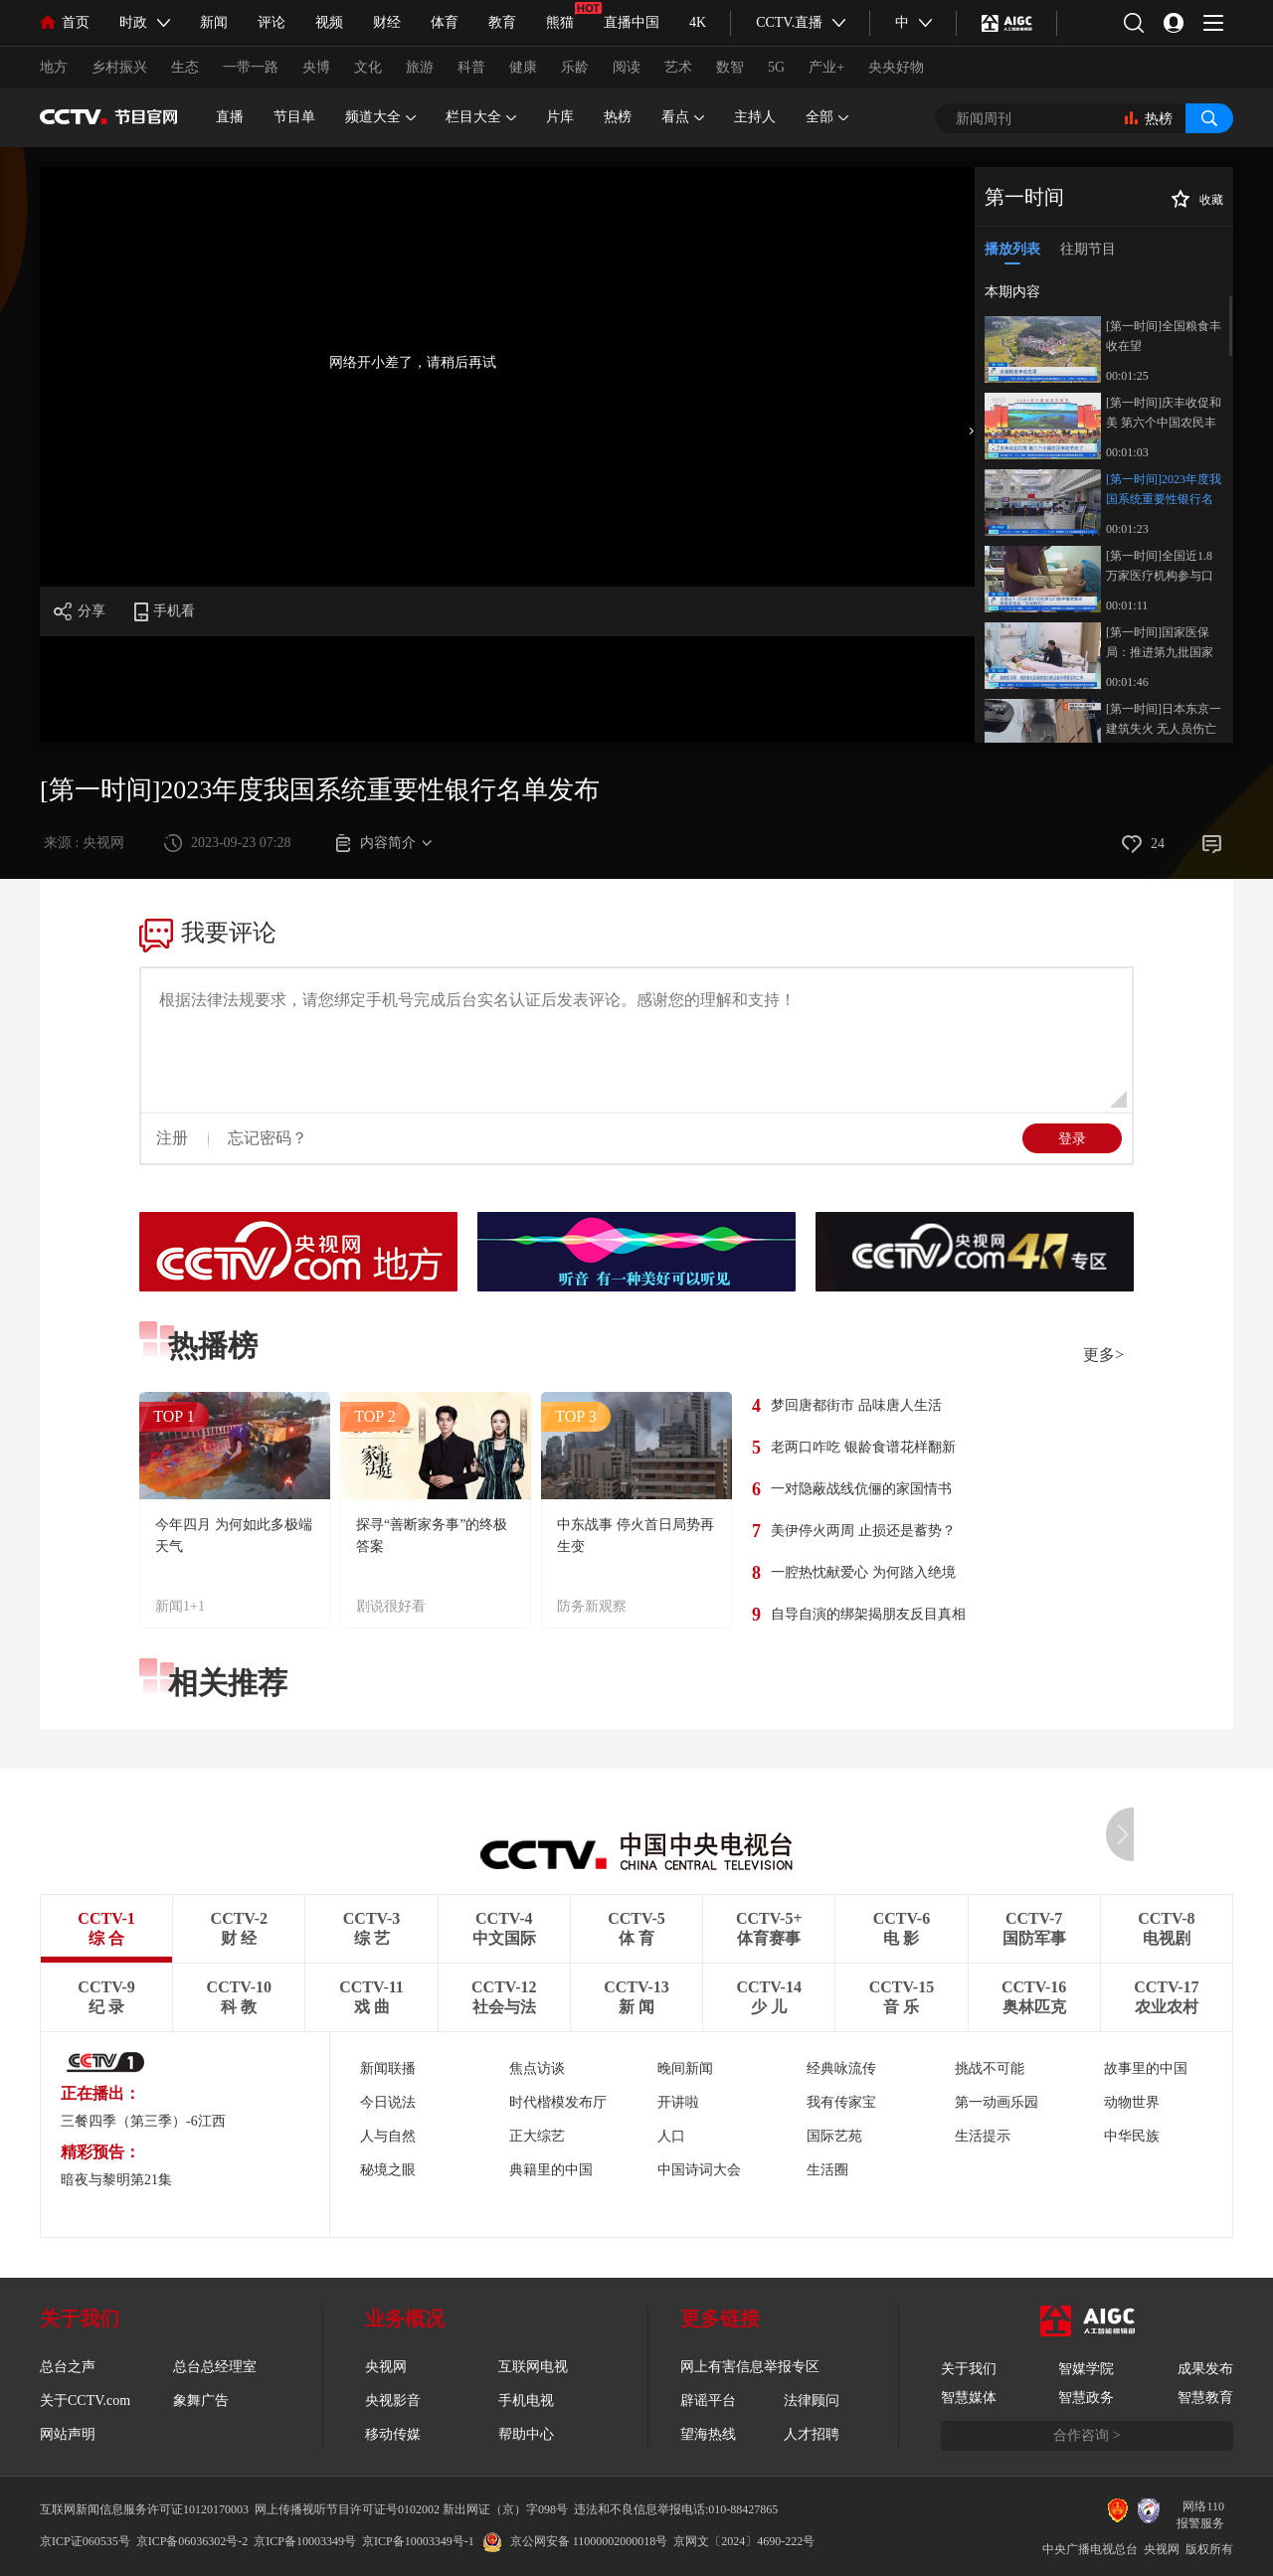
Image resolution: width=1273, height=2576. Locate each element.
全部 (827, 117)
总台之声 (67, 2366)
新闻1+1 (180, 1606)
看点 (682, 117)
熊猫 (560, 22)
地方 (54, 67)
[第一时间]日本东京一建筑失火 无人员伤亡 (1163, 719)
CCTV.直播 (789, 22)
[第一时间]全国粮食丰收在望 (1163, 336)
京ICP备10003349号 (305, 2541)
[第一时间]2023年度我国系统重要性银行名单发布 (1163, 490)
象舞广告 (201, 2400)
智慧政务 (1086, 2397)
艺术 (678, 67)
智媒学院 (1086, 2368)
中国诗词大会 (699, 2169)
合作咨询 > (1086, 2435)
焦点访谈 (537, 2068)
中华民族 (1132, 2136)
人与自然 (388, 2136)
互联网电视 (533, 2366)
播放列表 (1012, 249)
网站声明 (67, 2434)
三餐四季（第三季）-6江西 (143, 2121)
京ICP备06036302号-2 (192, 2541)
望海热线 (708, 2434)
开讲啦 (678, 2102)
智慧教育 (1205, 2397)
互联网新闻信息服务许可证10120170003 (144, 2509)
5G (776, 67)
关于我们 (969, 2368)
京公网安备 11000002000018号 (575, 2541)
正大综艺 (537, 2136)
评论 (271, 22)
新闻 (214, 22)
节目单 (294, 116)
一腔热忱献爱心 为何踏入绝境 (863, 1572)
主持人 (755, 116)
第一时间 (1024, 197)
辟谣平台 (708, 2400)
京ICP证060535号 (85, 2541)
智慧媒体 (969, 2397)
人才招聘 (811, 2434)
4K (697, 22)
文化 (368, 67)
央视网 (386, 2366)
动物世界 (1132, 2102)
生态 (185, 67)
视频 (329, 22)
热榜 (618, 116)
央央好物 (896, 67)
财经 (387, 22)
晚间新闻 (685, 2068)
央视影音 (393, 2400)
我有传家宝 (841, 2102)
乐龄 (575, 67)
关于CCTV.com (85, 2400)
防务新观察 (592, 1606)
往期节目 (1088, 249)
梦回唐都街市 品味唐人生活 (856, 1405)
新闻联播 (388, 2068)
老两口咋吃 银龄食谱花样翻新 (863, 1447)
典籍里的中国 (551, 2169)
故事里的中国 (1145, 2068)
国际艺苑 (834, 2136)
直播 (230, 116)
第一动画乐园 (996, 2102)
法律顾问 (811, 2400)
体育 (444, 22)
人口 (671, 2136)
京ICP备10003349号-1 (418, 2541)
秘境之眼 (388, 2169)
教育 (502, 22)
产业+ (826, 67)
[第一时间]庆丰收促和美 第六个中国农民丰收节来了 (1163, 414)
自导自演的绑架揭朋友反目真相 (868, 1614)
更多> (1103, 1354)
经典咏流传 (841, 2068)
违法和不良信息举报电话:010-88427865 (676, 2509)
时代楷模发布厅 (558, 2102)
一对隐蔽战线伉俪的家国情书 (861, 1488)
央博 (316, 67)
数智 (730, 67)
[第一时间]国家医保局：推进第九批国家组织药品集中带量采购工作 (1159, 643)
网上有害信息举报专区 (749, 2366)
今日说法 (388, 2102)
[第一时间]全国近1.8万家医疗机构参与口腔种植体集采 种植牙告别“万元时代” (1161, 567)
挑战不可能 (989, 2068)
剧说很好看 (391, 1606)
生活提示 (982, 2136)
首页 (65, 22)
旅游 (420, 67)
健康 (523, 67)
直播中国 (631, 22)
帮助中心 (526, 2434)
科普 (471, 67)
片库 (560, 116)
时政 (133, 22)
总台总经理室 (215, 2366)
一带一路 (250, 67)
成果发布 (1205, 2368)
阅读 (626, 67)
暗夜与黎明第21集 (116, 2179)
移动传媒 (393, 2434)
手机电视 (526, 2400)
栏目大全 (481, 117)
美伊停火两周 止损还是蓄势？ (863, 1530)
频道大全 (380, 117)
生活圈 (827, 2169)
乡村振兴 (119, 67)
